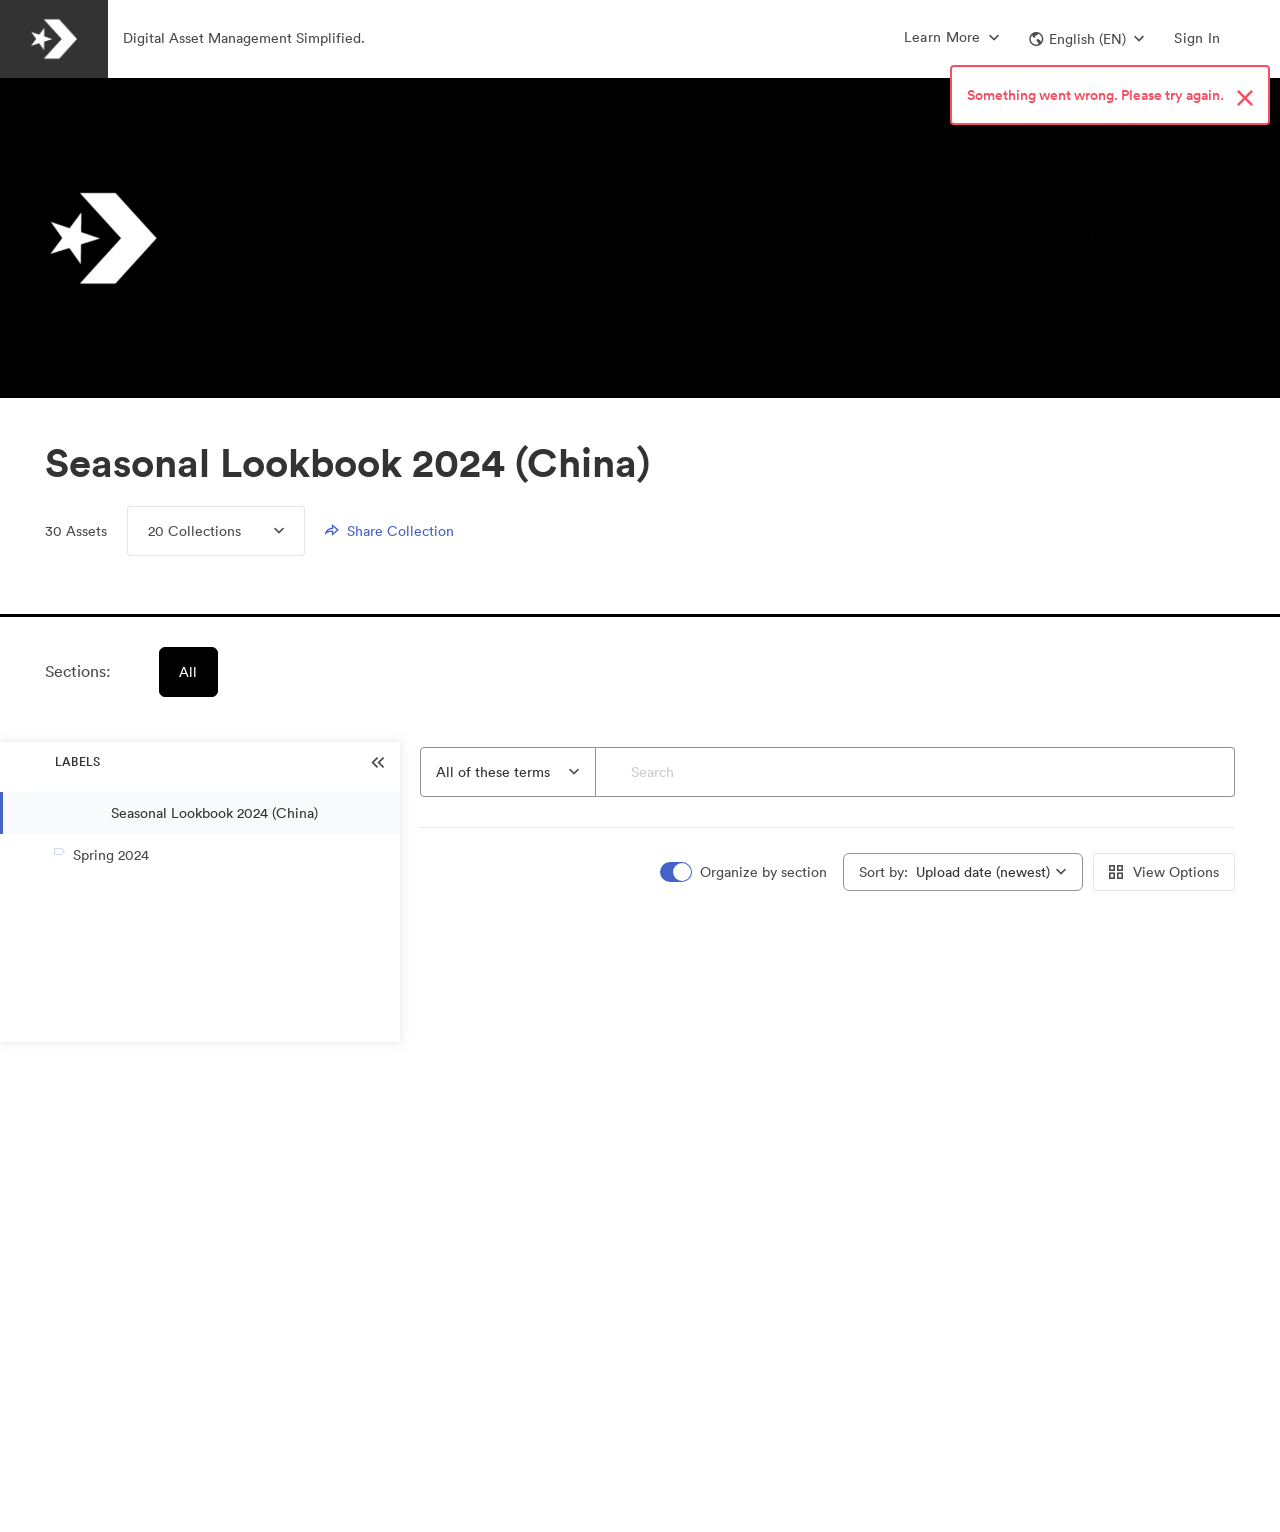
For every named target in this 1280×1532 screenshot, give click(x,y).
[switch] (745, 872)
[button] (1086, 39)
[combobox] (508, 772)
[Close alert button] (1245, 99)
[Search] (915, 772)
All (189, 672)
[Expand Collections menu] (262, 531)
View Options (1164, 872)
